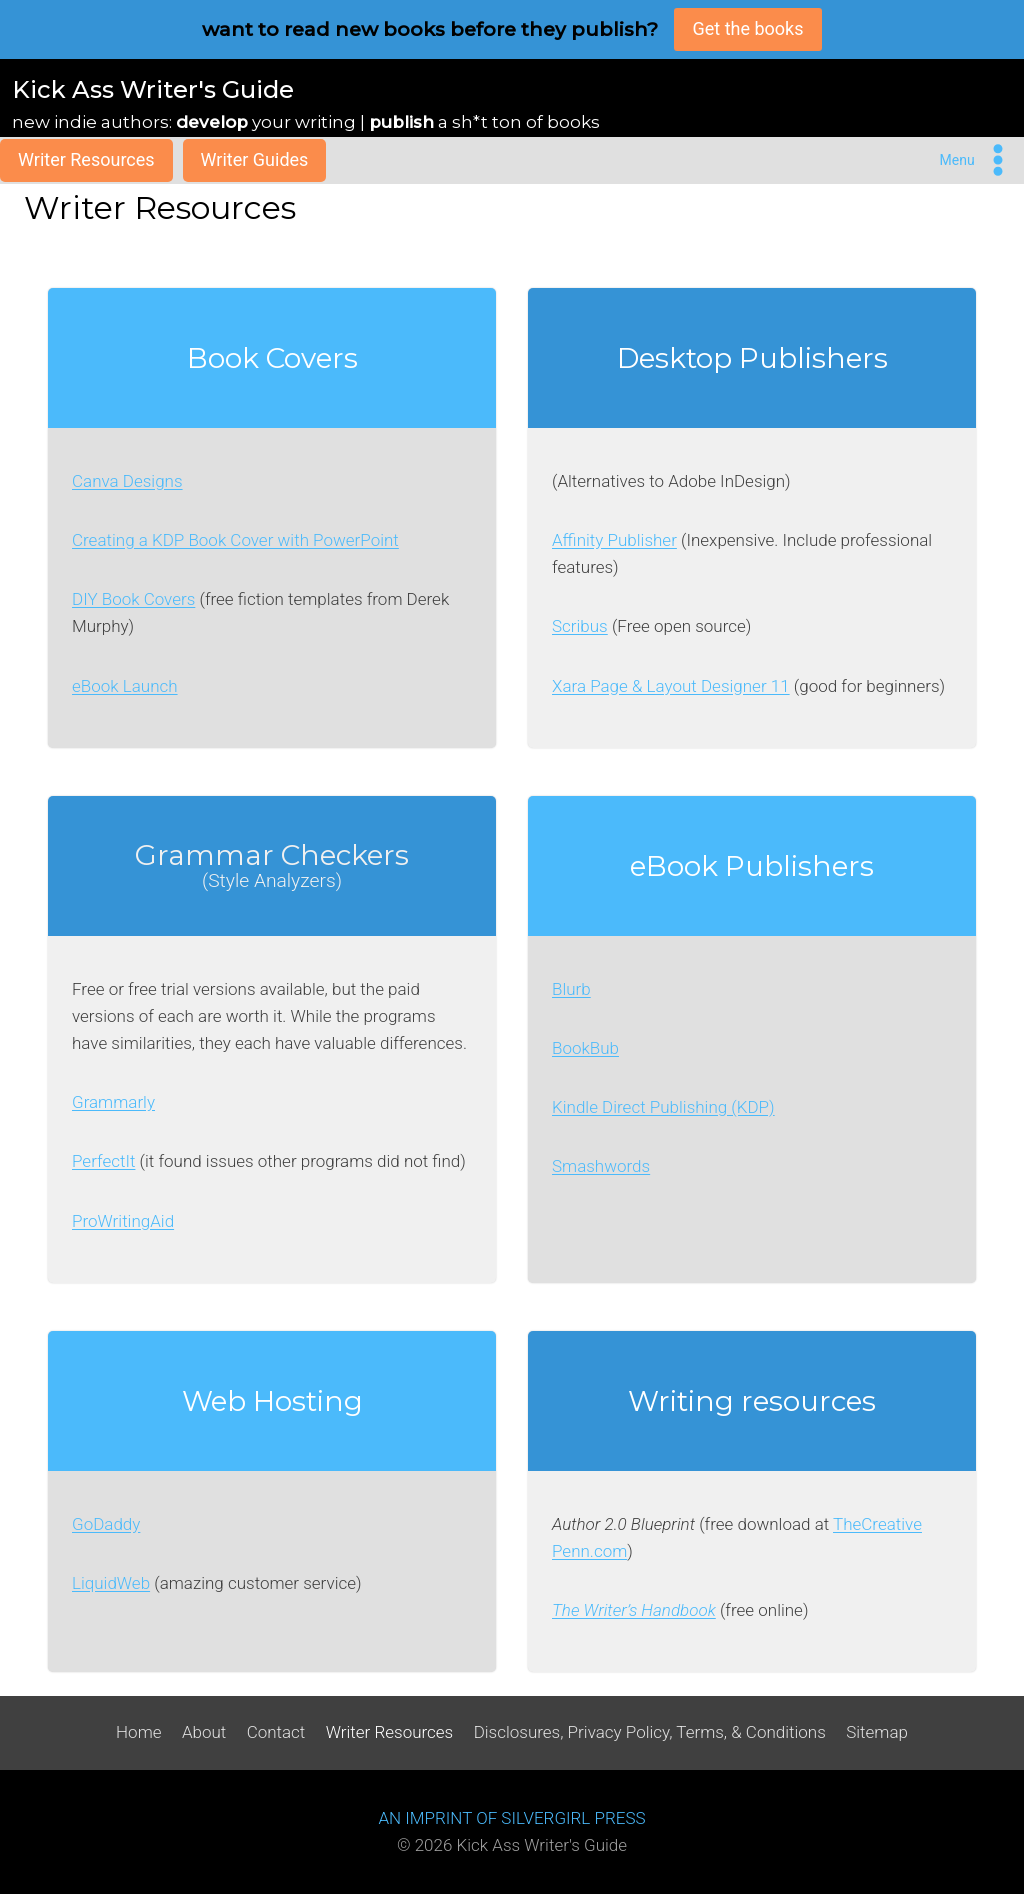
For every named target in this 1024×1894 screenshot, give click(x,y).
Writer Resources (86, 159)
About (204, 1732)
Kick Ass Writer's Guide (153, 89)
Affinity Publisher (614, 540)
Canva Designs (127, 481)
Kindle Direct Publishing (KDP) (663, 1107)
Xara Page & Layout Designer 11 (671, 686)
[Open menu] (977, 160)
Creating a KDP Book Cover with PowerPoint (235, 540)
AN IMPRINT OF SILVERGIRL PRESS (511, 1818)
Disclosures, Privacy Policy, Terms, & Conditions (650, 1732)
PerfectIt (103, 1161)
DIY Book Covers (133, 599)
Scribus (580, 626)
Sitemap (877, 1732)
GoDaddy (106, 1524)
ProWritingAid (123, 1221)
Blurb (571, 989)
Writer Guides (255, 159)
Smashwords (601, 1166)
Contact (276, 1732)
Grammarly (113, 1102)
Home (138, 1732)
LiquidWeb (111, 1583)
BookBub (585, 1048)
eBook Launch (125, 686)
